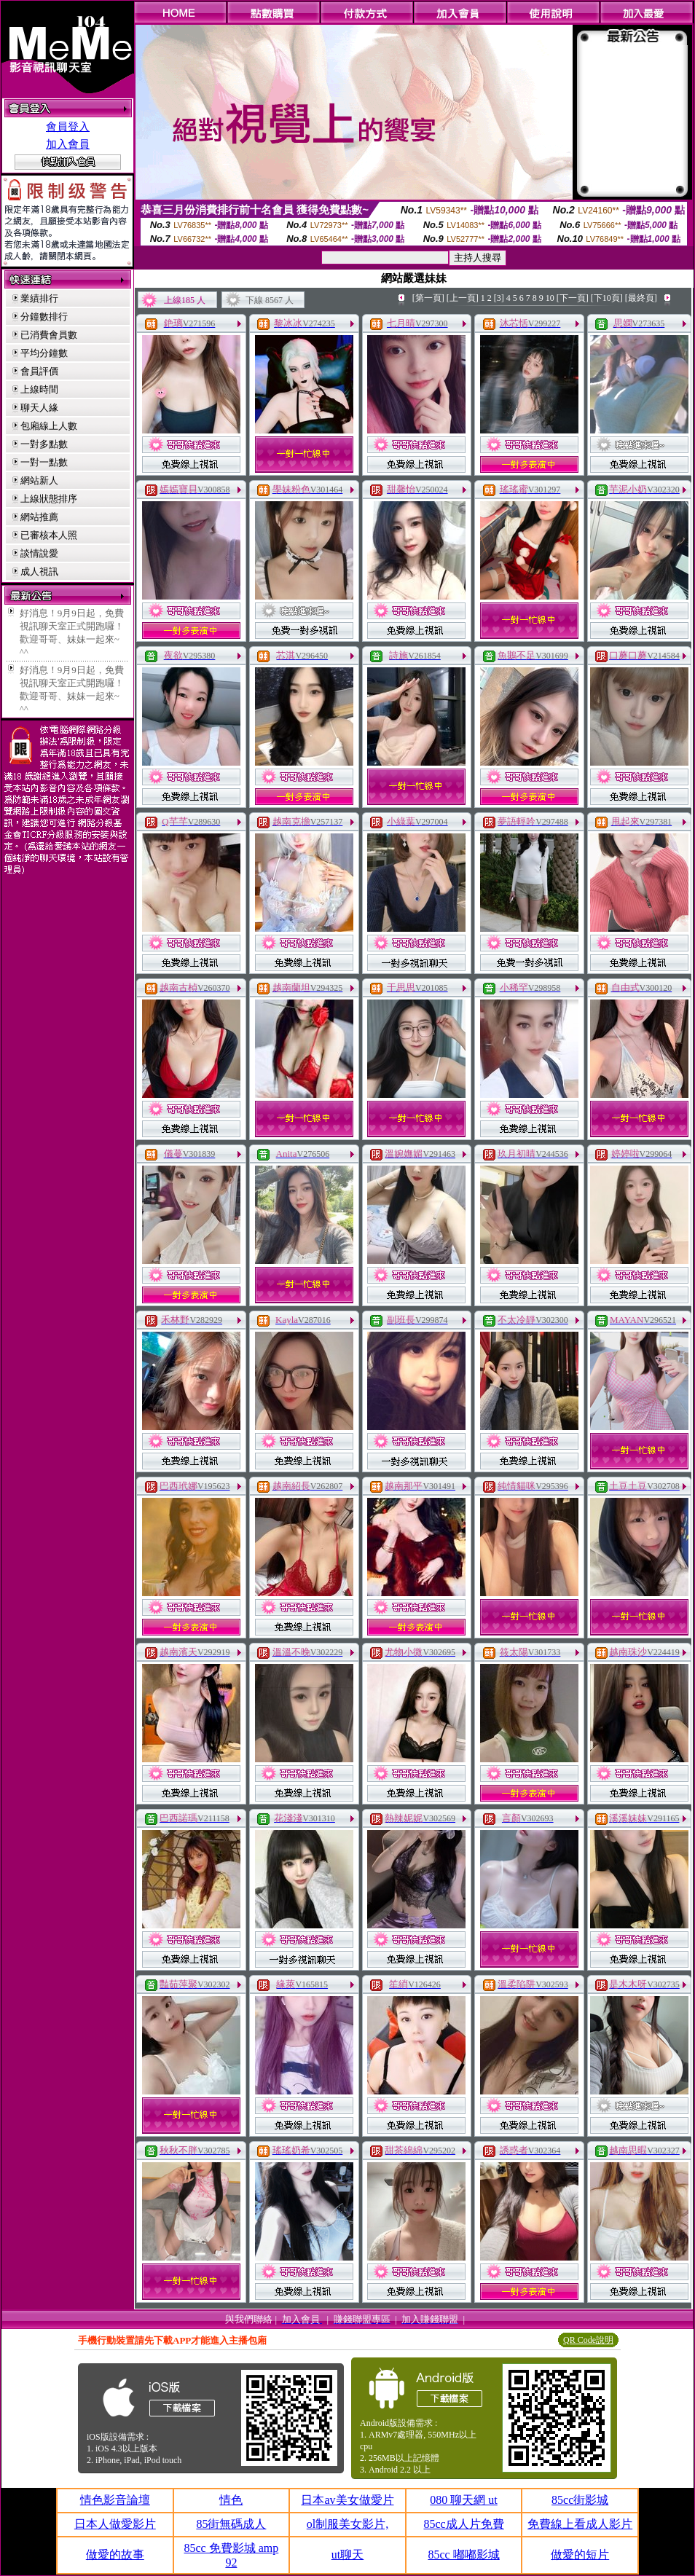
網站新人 (39, 480)
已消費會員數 (48, 334)
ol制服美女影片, (347, 2524)
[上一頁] (463, 298)
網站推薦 (39, 516)
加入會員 (68, 144)
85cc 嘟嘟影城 (463, 2554)
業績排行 (39, 298)
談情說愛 (39, 553)
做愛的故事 (115, 2554)
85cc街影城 (579, 2500)
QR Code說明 (588, 2340)
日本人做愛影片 (115, 2524)
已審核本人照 (48, 535)
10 (550, 298)
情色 (231, 2500)
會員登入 (68, 127)
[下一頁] (573, 298)
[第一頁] (428, 298)
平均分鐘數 (44, 352)
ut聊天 (347, 2554)
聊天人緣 (39, 407)
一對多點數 (44, 444)
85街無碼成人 (231, 2524)
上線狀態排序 (48, 498)
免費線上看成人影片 (579, 2524)
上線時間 (39, 389)
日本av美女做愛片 (347, 2500)
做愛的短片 (580, 2554)
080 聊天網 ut (463, 2500)
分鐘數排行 (44, 316)
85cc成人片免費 (463, 2524)
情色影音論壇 (115, 2500)
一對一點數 (44, 462)
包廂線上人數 (48, 425)
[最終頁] (641, 298)
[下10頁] (607, 298)
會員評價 (39, 371)
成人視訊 (39, 571)
